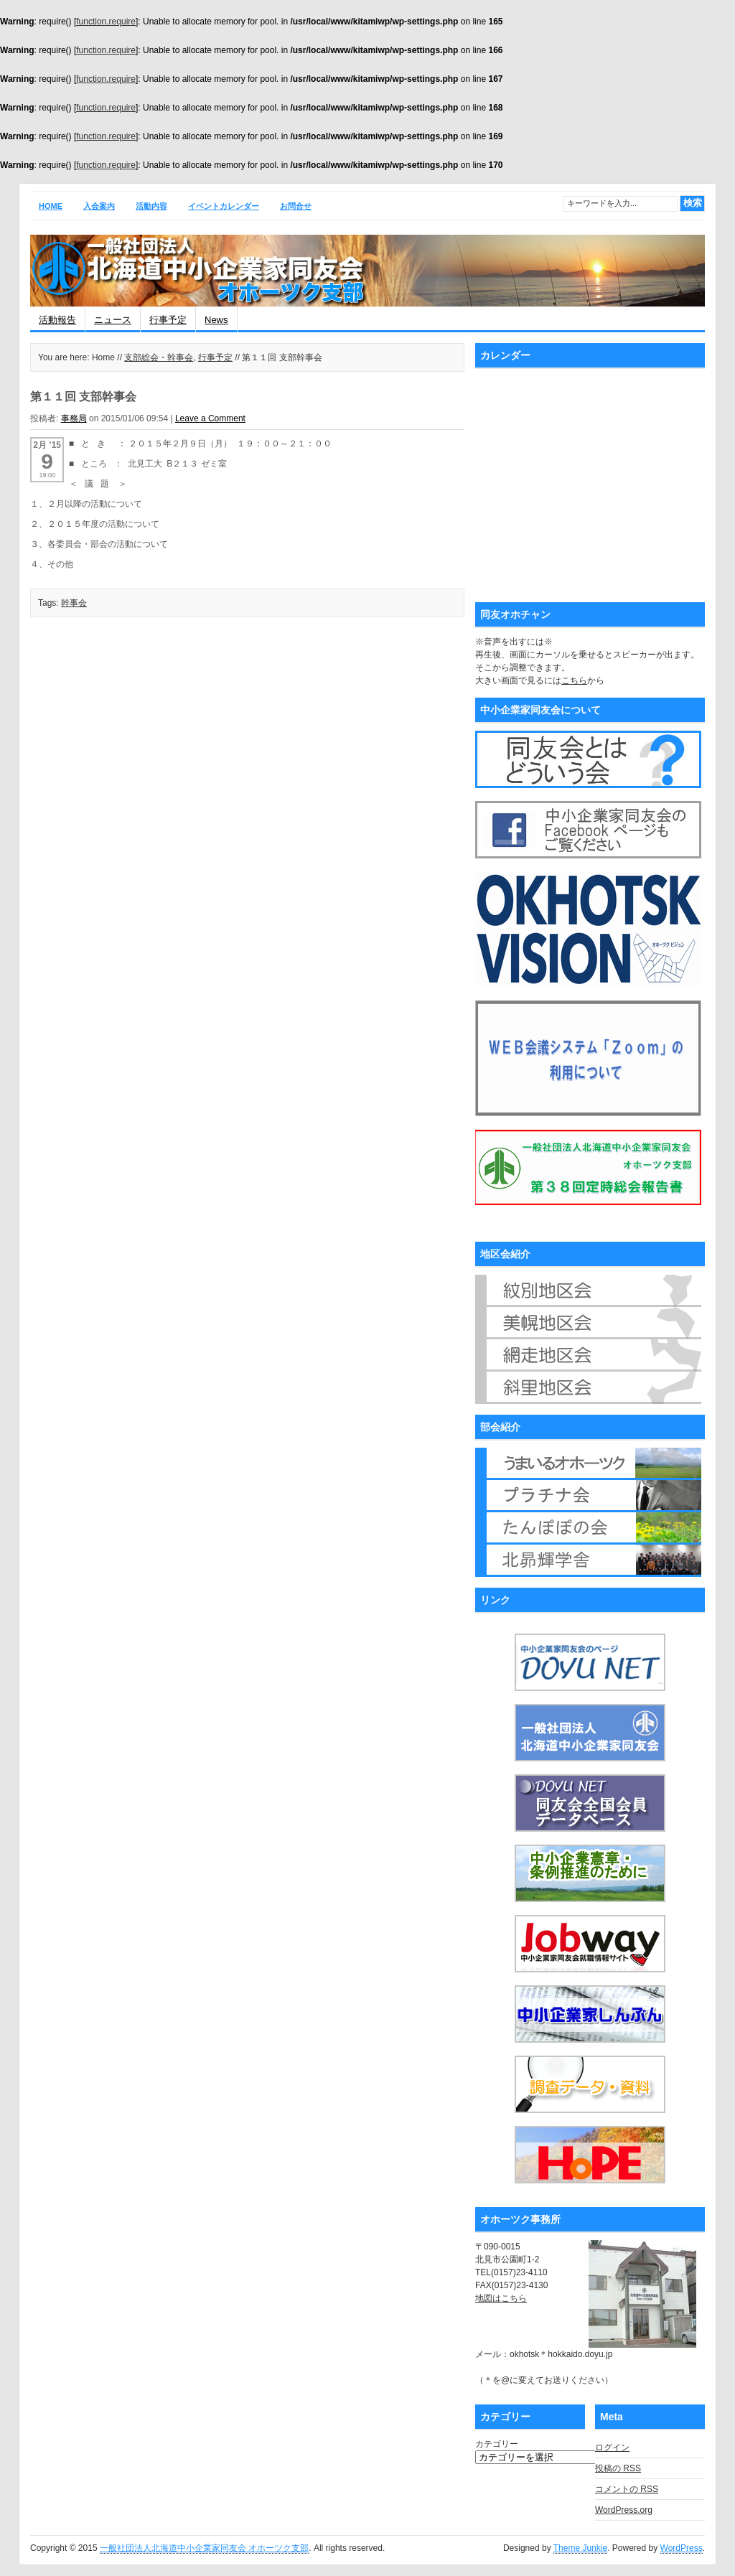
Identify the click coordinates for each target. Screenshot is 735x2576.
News (216, 319)
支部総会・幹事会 (158, 357)
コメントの (626, 2489)
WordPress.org (623, 2510)
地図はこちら (501, 2298)
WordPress (681, 2548)
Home (50, 206)
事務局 (74, 418)
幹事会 (74, 603)
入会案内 (99, 206)
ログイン (612, 2447)
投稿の (618, 2468)
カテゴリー (496, 2444)
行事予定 (168, 319)
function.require (106, 22)
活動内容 (151, 206)
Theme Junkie (580, 2548)
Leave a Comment (210, 418)
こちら (574, 680)
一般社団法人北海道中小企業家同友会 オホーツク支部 (204, 2548)
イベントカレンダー (223, 206)
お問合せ (296, 206)
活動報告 (57, 319)
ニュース (112, 319)
